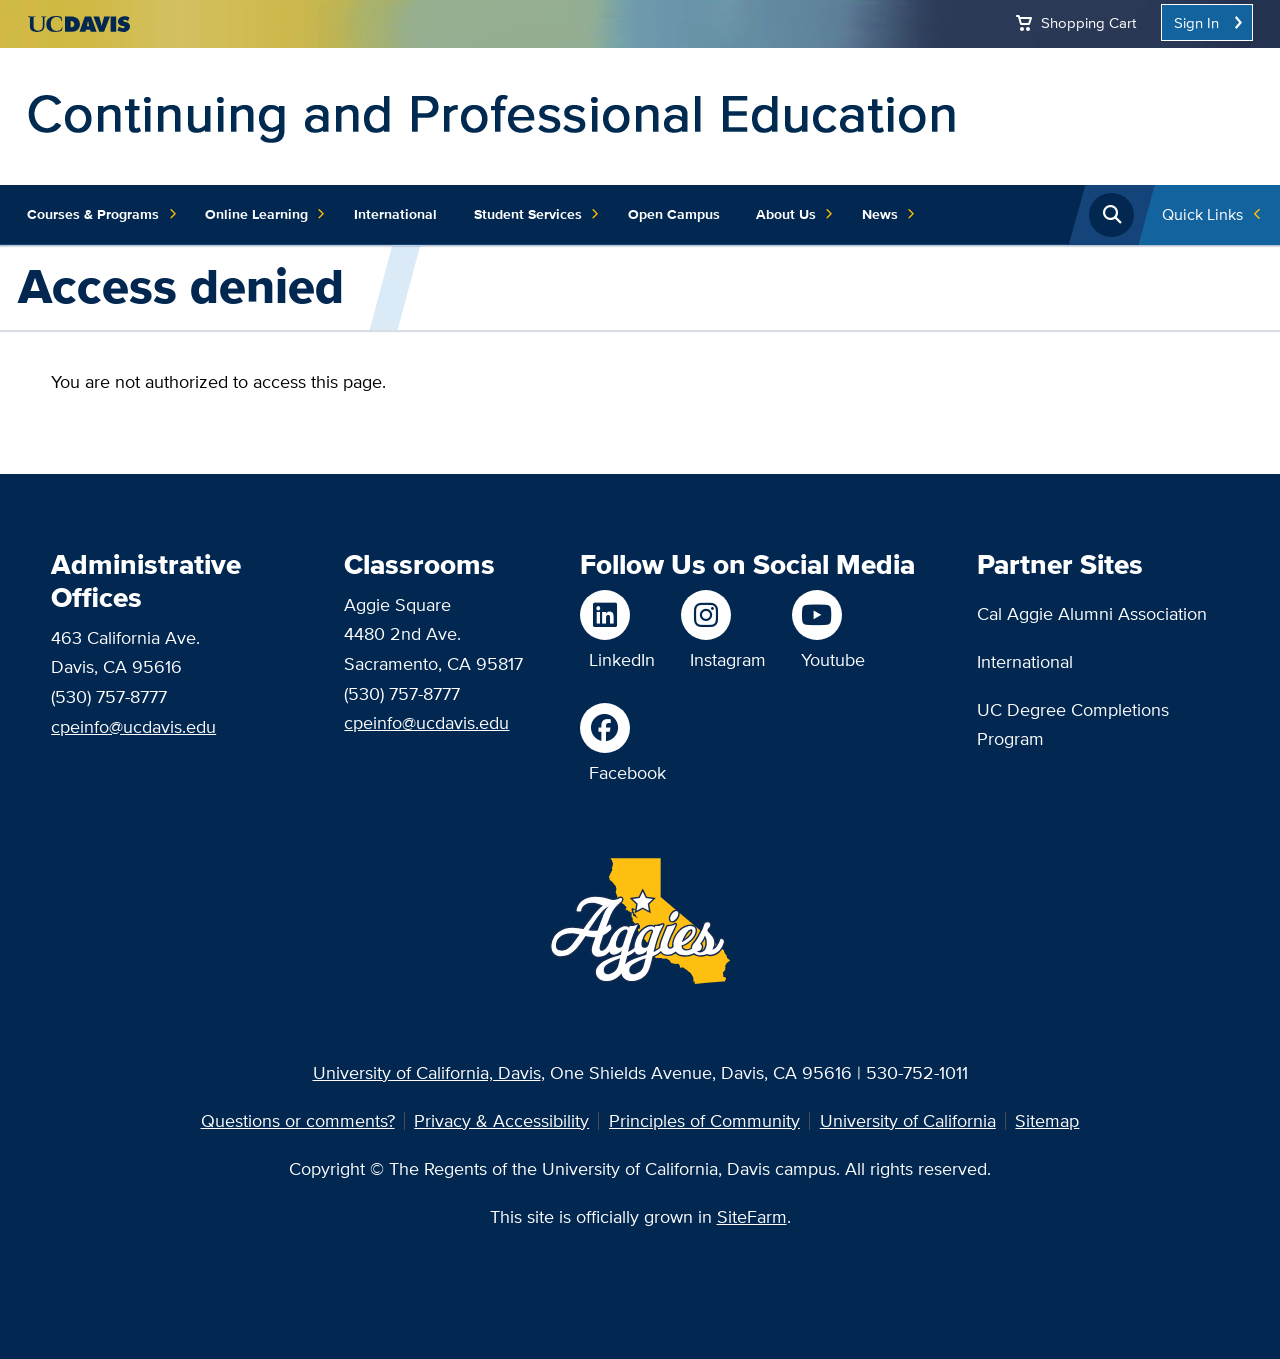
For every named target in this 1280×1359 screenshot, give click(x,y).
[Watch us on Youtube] (828, 615)
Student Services (537, 215)
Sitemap (1047, 1120)
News (889, 215)
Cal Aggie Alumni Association (1092, 613)
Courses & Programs (102, 215)
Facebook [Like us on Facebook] (627, 772)
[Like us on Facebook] (623, 728)
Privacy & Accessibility (501, 1120)
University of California (908, 1120)
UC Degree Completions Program (1073, 724)
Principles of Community (704, 1120)
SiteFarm (752, 1216)
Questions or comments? (298, 1120)
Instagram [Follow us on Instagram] (728, 659)
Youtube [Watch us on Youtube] (833, 659)
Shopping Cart (1088, 22)
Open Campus (674, 214)
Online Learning (265, 215)
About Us (795, 215)
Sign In (1196, 22)
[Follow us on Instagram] (723, 615)
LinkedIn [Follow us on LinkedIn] (622, 659)
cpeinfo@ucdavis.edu (133, 726)
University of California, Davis (427, 1072)
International (395, 214)
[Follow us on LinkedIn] (617, 615)
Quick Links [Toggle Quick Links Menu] (1202, 214)
